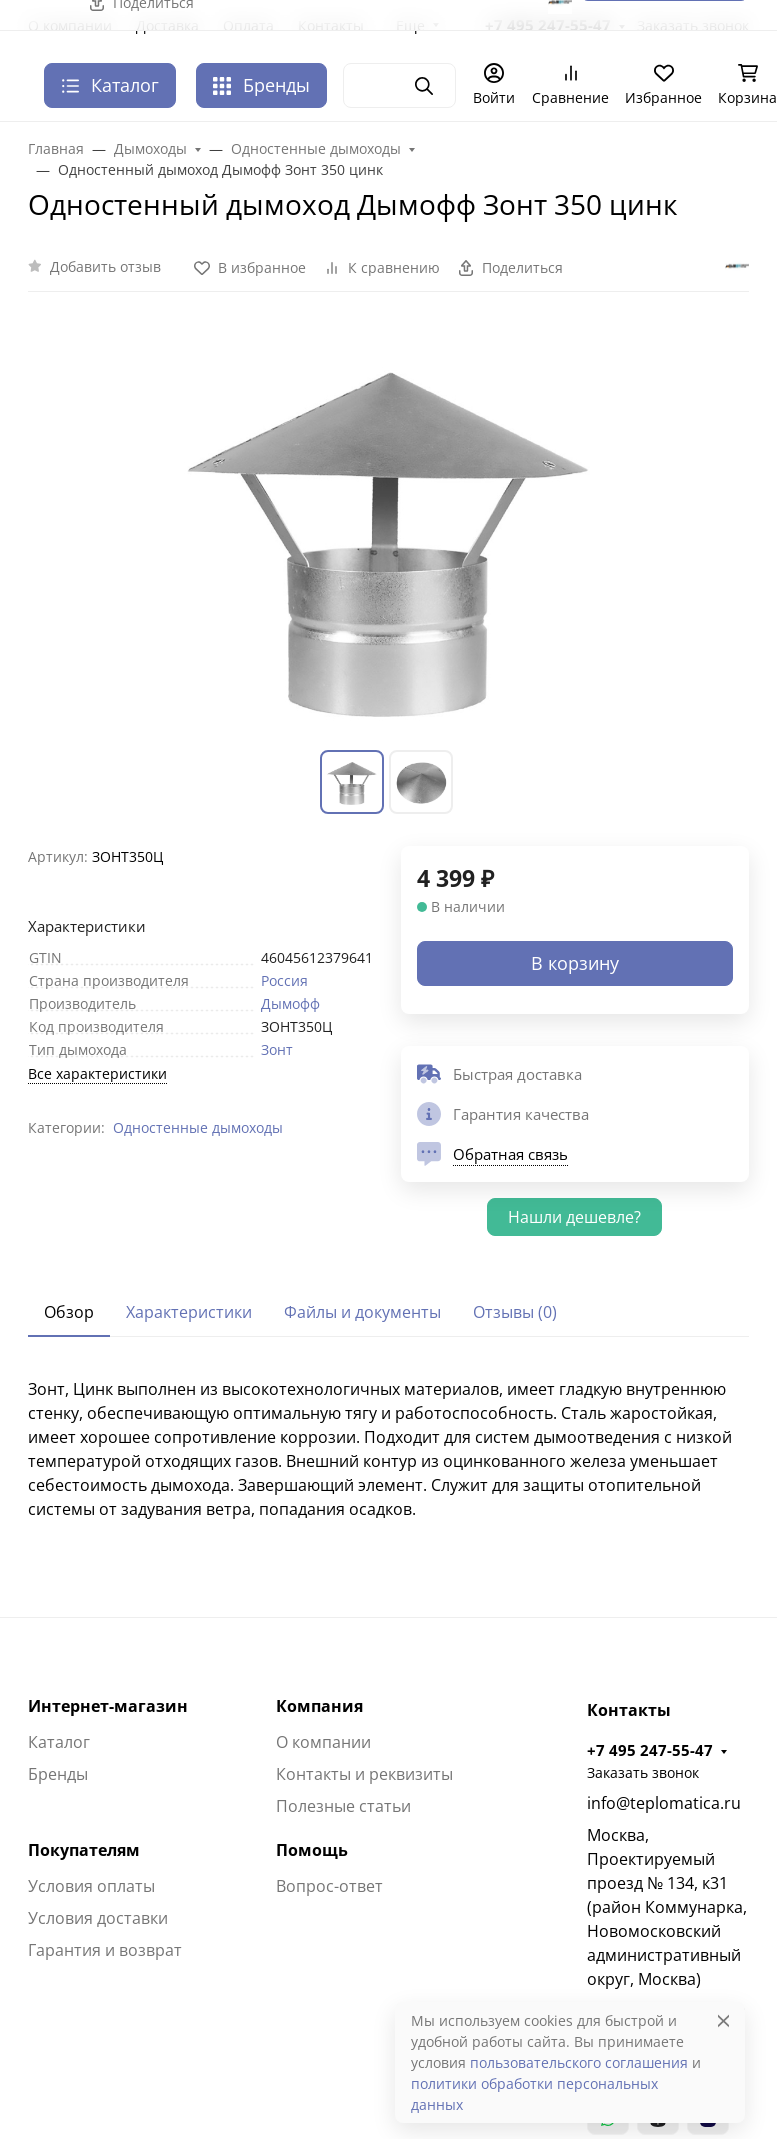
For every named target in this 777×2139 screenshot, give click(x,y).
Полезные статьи (343, 1806)
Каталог (59, 1742)
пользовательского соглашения (579, 2062)
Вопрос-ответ (329, 1886)
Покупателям (84, 1850)
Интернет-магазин (108, 1706)
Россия (284, 980)
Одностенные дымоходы (198, 1127)
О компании (323, 1742)
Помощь (312, 1850)
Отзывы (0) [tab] (515, 1312)
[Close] (723, 2020)
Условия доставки (98, 1918)
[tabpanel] (388, 1449)
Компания (319, 1706)
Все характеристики (97, 1073)
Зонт (277, 1049)
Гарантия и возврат (105, 1950)
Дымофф (290, 1003)
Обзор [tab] (69, 1312)
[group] (388, 533)
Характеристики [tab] (189, 1312)
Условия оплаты (91, 1886)
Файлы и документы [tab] (362, 1312)
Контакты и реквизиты (364, 1774)
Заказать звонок (643, 1772)
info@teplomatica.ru (664, 1803)
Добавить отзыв (105, 266)
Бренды (261, 85)
